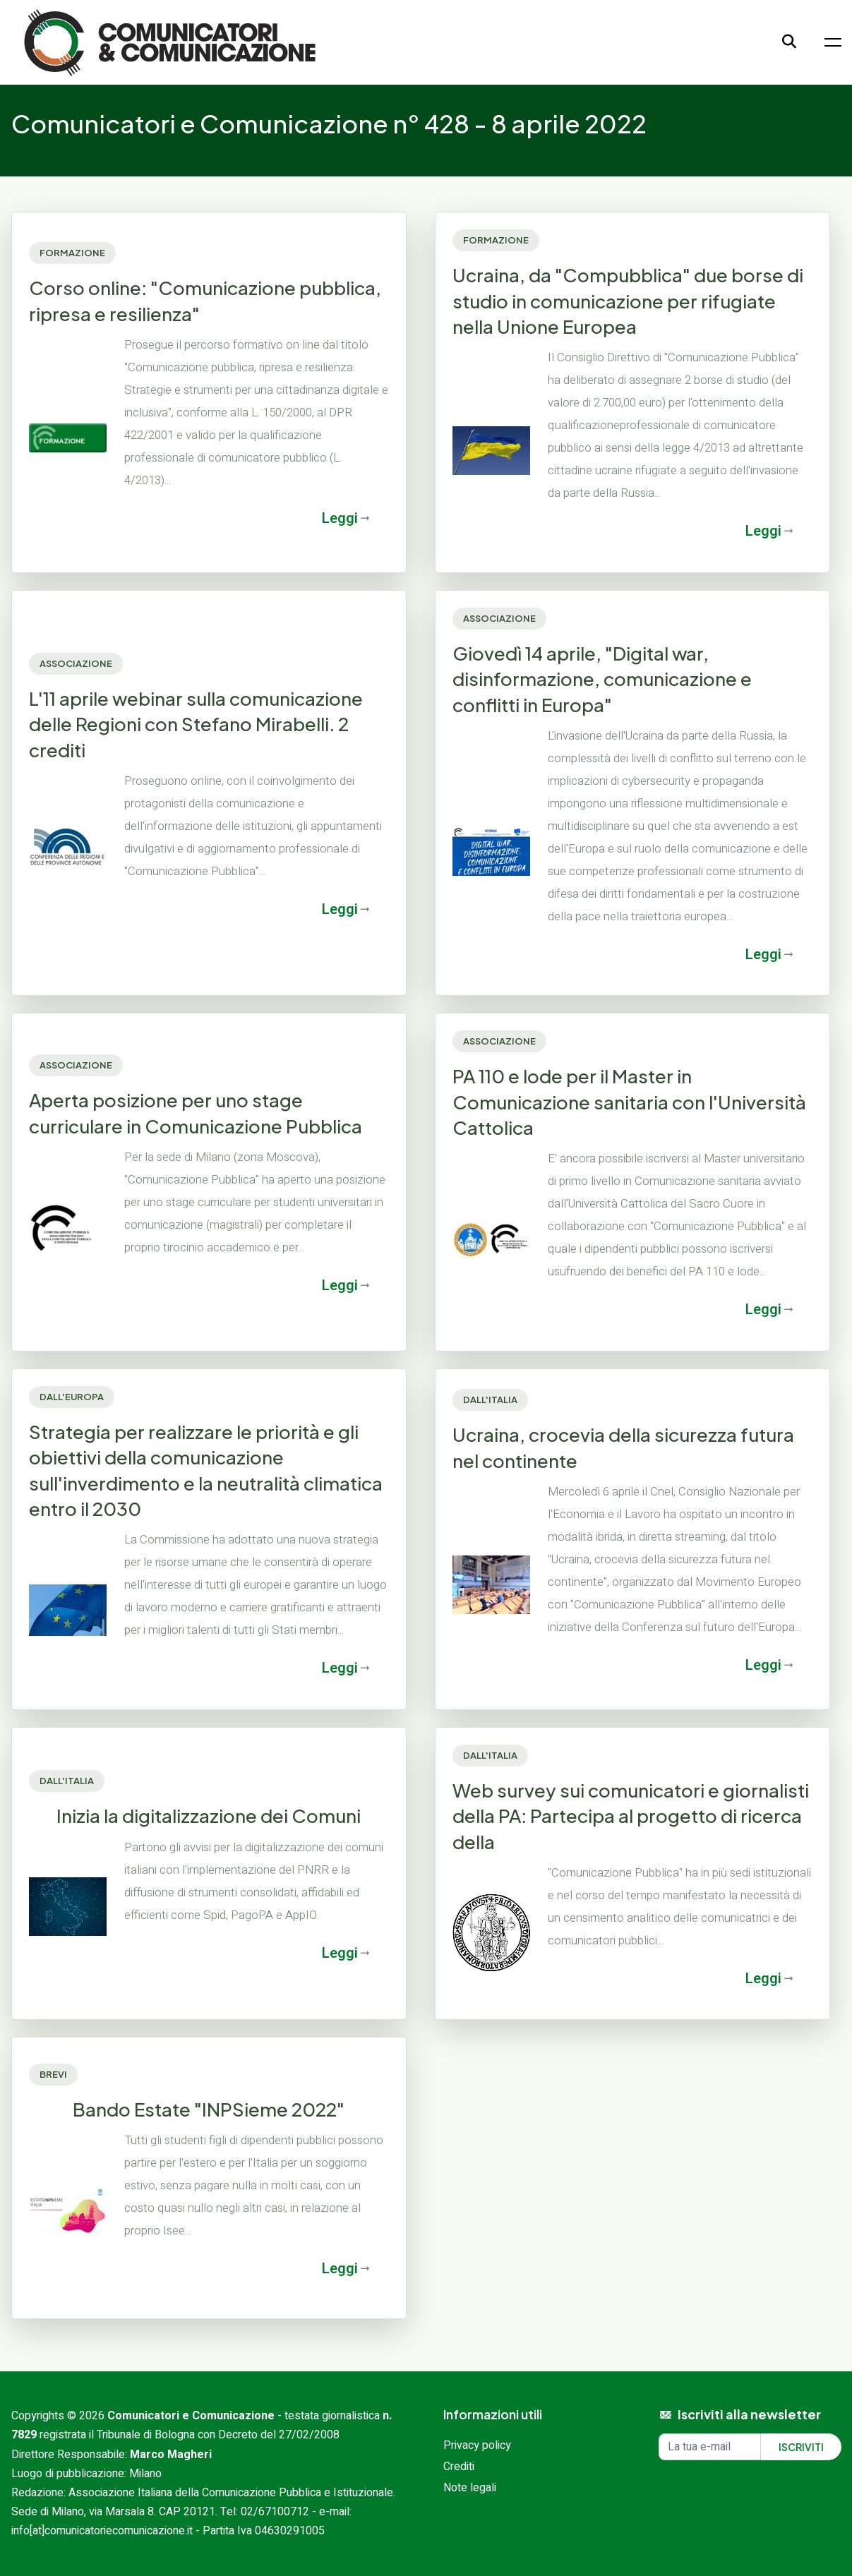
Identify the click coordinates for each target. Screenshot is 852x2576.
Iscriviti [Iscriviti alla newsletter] (801, 2446)
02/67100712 (275, 2511)
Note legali (469, 2487)
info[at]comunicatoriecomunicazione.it (102, 2530)
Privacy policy (477, 2445)
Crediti (458, 2466)
